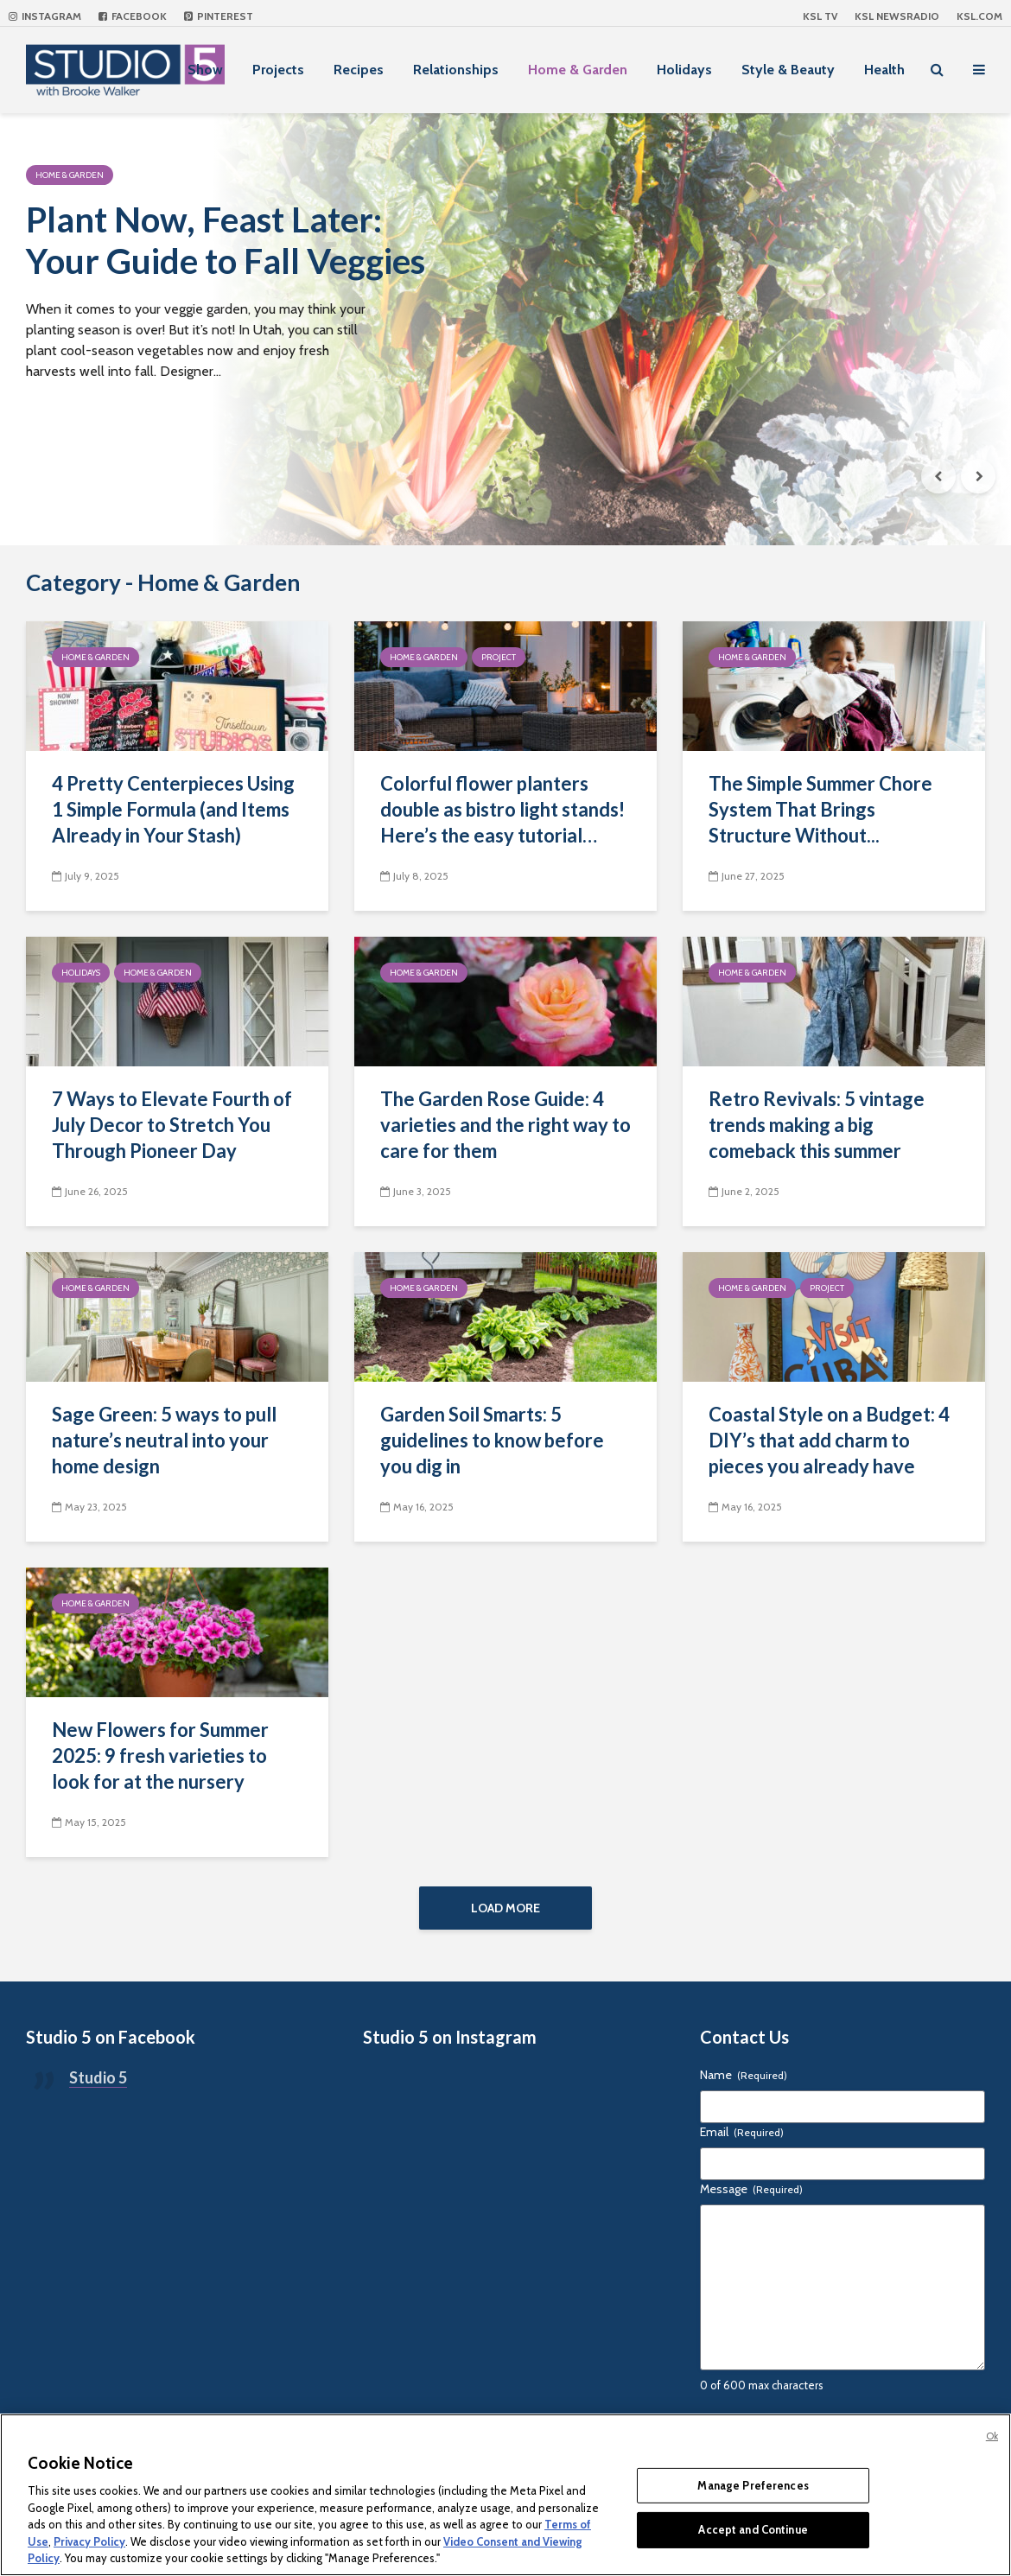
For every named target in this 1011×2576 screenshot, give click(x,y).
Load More (505, 1908)
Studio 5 (98, 2077)
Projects (278, 69)
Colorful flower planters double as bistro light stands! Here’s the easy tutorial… (502, 809)
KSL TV (820, 16)
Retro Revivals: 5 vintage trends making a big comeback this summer (817, 1124)
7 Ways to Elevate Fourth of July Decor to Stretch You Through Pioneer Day (172, 1124)
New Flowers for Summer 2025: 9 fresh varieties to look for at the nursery (160, 1755)
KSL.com (979, 16)
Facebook (133, 16)
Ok (992, 2436)
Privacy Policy (89, 2541)
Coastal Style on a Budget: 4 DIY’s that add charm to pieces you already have (829, 1440)
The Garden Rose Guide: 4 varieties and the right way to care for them (505, 1124)
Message (751, 2189)
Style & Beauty (788, 69)
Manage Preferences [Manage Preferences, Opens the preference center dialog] (752, 2485)
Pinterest (218, 16)
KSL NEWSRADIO (897, 16)
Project (498, 657)
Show (205, 69)
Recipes (359, 69)
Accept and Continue (752, 2529)
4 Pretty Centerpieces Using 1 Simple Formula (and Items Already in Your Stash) (173, 809)
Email (742, 2132)
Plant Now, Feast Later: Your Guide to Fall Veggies (225, 240)
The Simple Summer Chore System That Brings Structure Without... (820, 809)
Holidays (684, 69)
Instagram (45, 16)
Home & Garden (577, 69)
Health (884, 69)
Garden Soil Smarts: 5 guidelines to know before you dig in (492, 1440)
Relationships (456, 69)
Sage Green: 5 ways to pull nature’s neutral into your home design (164, 1440)
